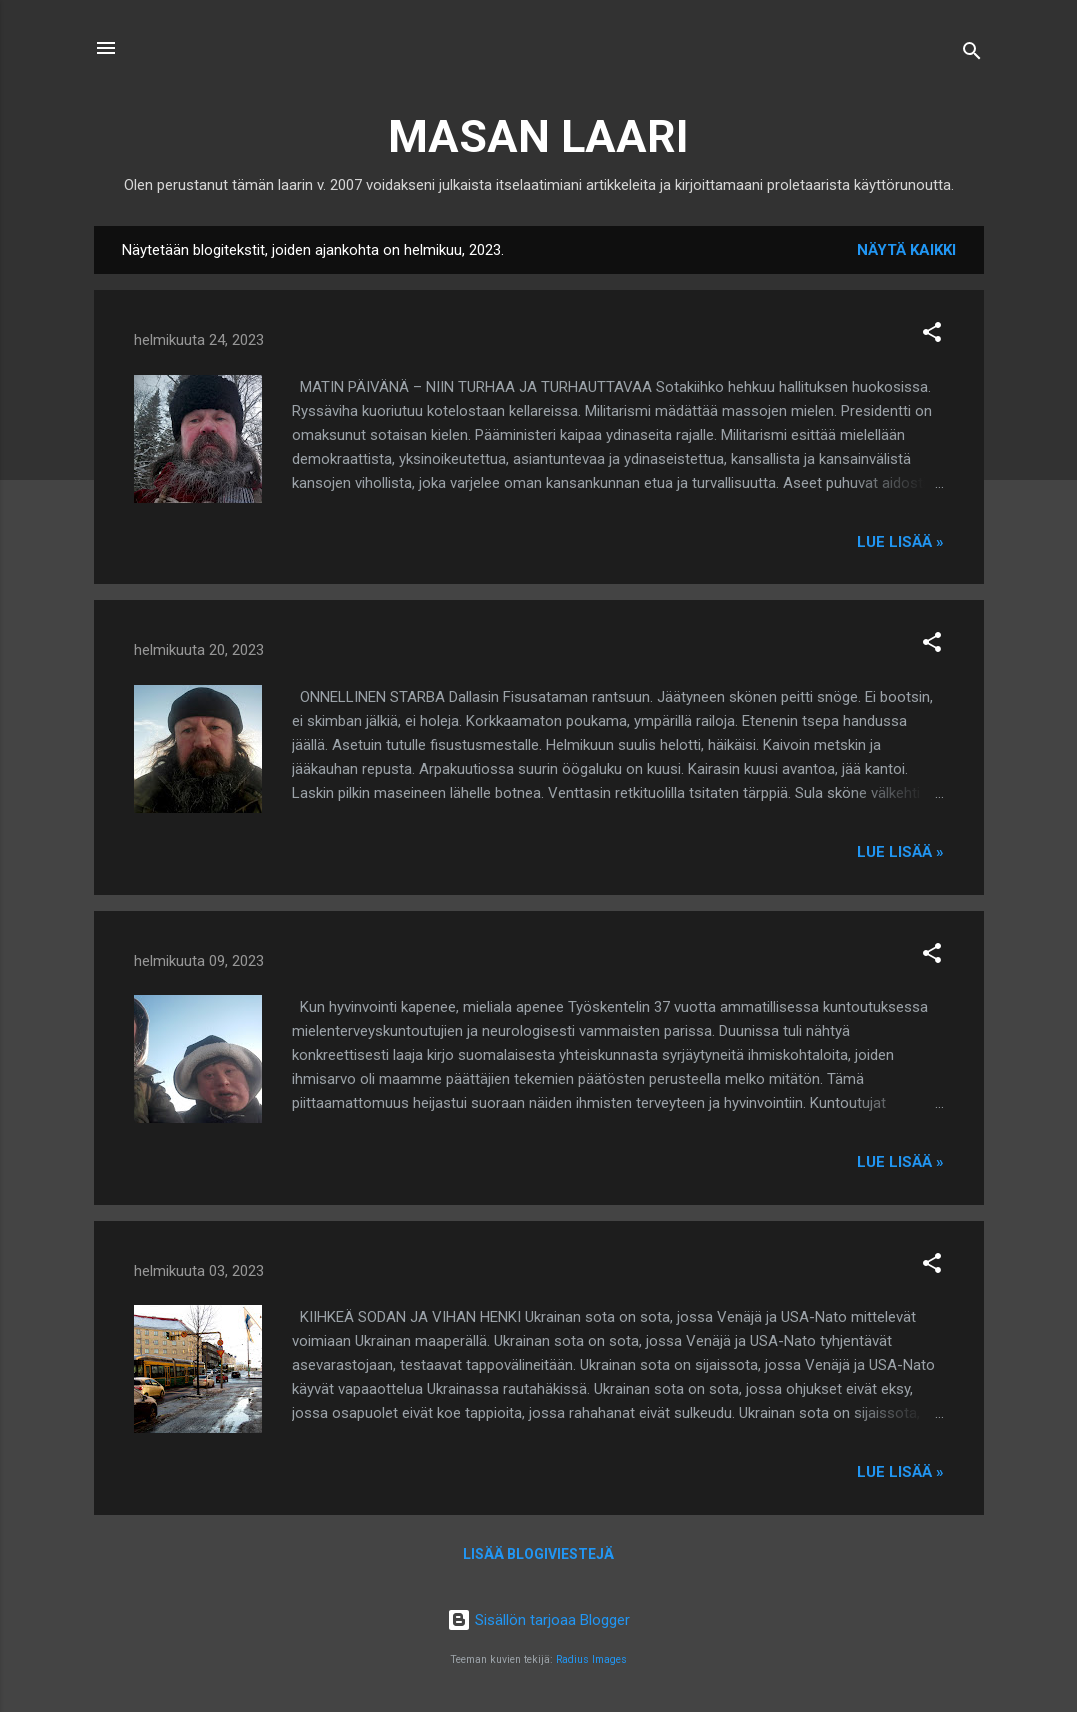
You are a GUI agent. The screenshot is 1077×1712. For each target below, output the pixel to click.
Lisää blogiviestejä (538, 1554)
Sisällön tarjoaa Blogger (538, 1620)
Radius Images (591, 1659)
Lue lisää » (900, 542)
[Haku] (972, 54)
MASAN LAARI (538, 136)
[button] (932, 335)
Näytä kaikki (906, 250)
